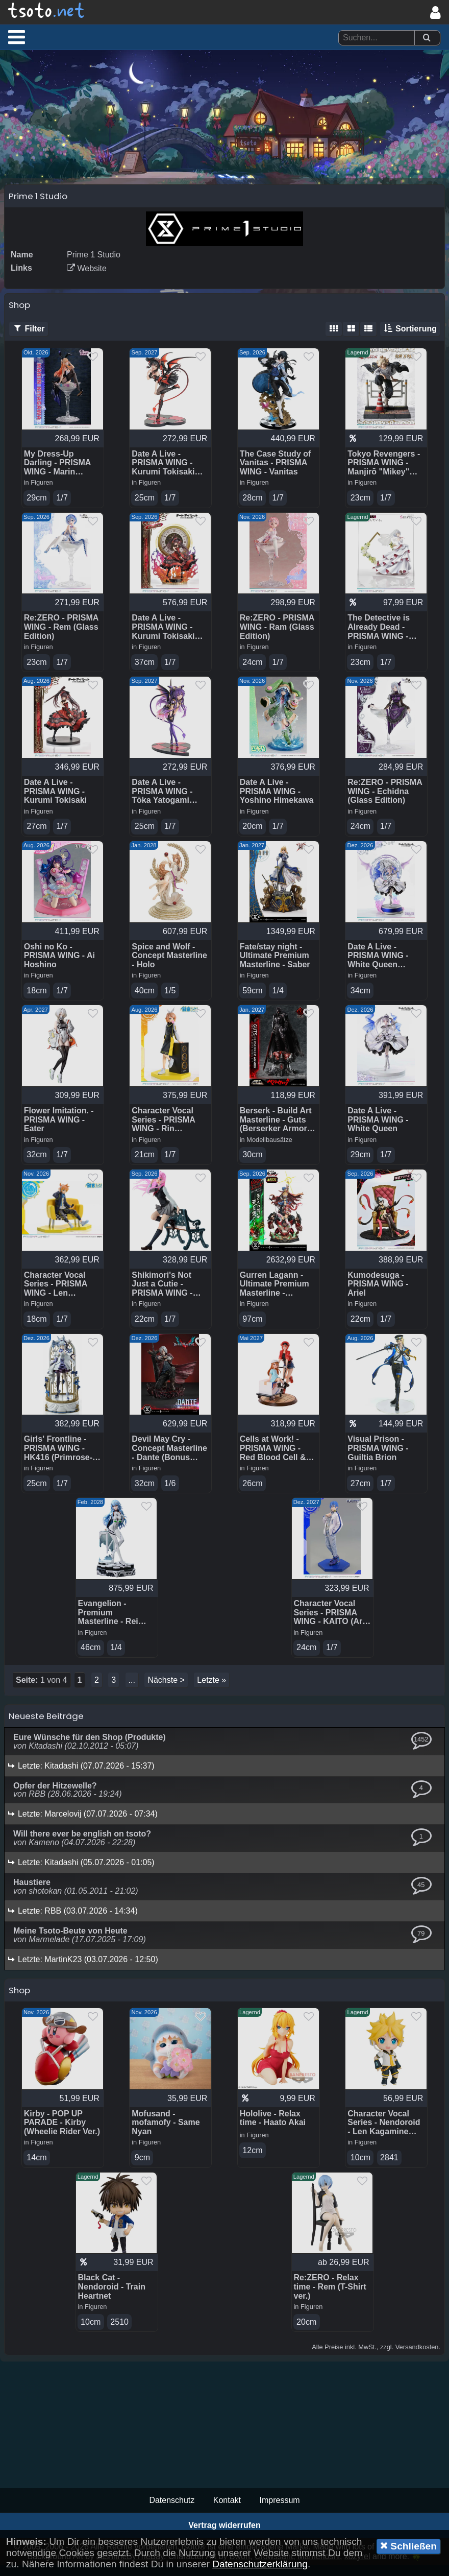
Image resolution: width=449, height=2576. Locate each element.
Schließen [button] (408, 2545)
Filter (28, 333)
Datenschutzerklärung (260, 2564)
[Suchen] (426, 38)
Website (87, 273)
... (132, 1689)
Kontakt (227, 2511)
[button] (16, 36)
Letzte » (211, 1689)
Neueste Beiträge (46, 1725)
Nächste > (165, 1689)
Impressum (279, 2511)
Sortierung (410, 333)
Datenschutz (171, 2511)
